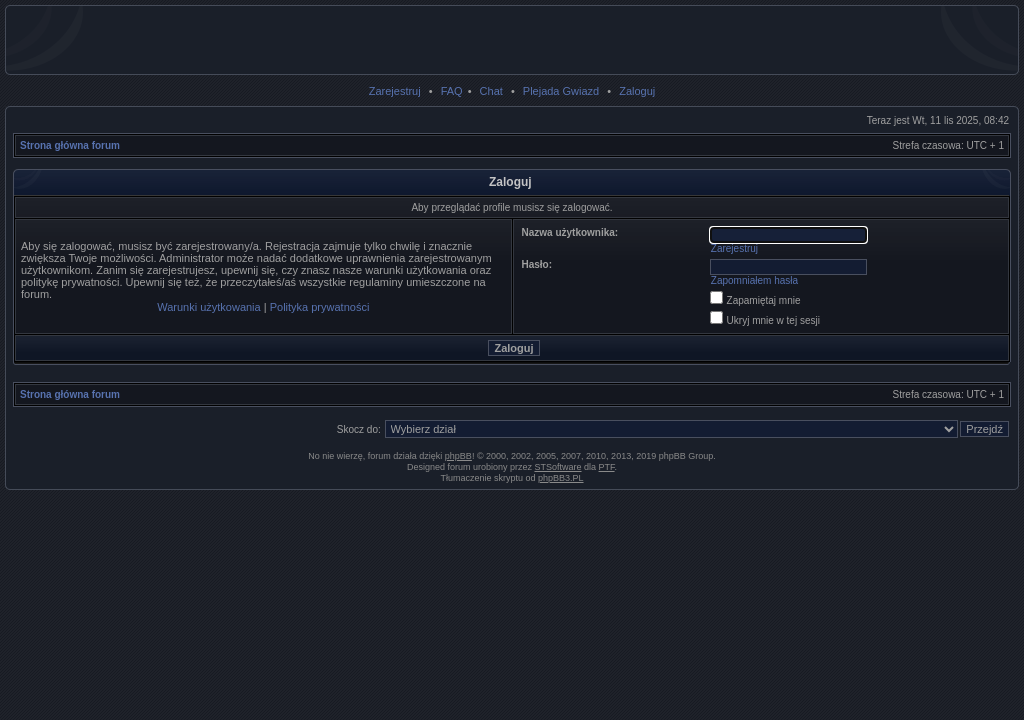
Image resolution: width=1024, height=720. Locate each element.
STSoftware (558, 467)
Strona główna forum (70, 145)
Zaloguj (637, 91)
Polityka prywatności (320, 307)
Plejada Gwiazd (561, 91)
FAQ (452, 91)
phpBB (458, 456)
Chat (491, 91)
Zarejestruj (395, 91)
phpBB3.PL (561, 478)
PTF (607, 467)
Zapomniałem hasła (754, 280)
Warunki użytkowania (209, 307)
